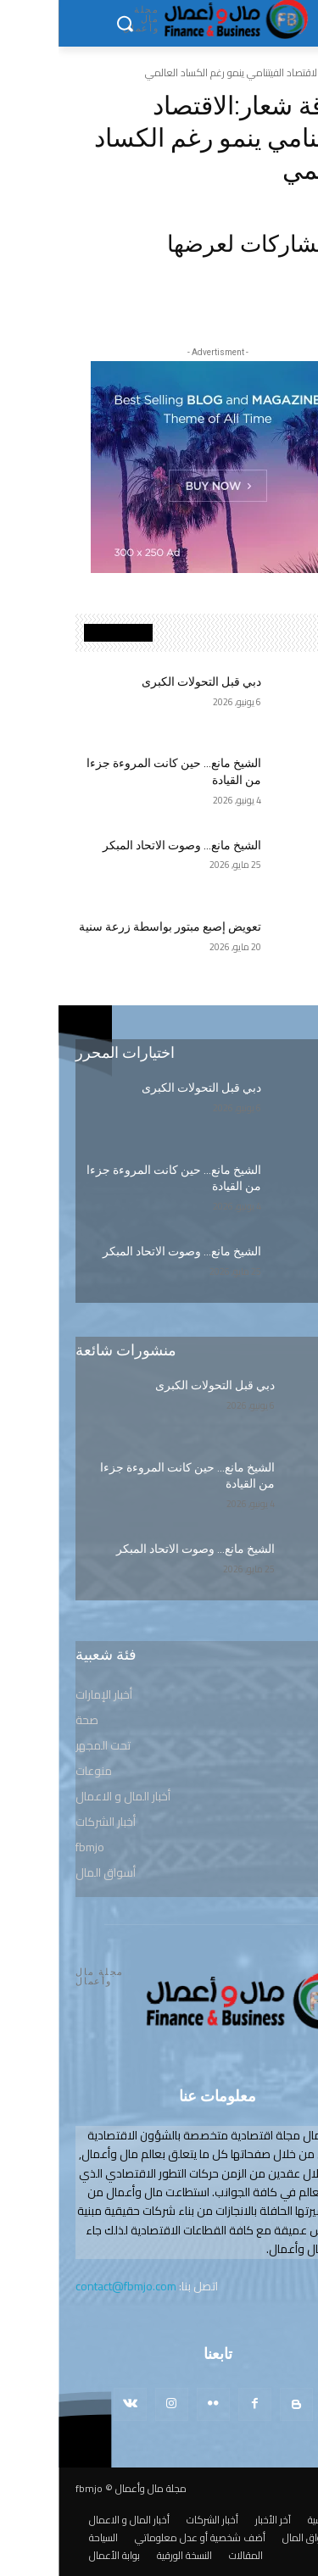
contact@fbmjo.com (67, 2286)
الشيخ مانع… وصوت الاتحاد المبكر (123, 845)
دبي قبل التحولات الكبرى (143, 681)
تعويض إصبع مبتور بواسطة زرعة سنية (111, 926)
